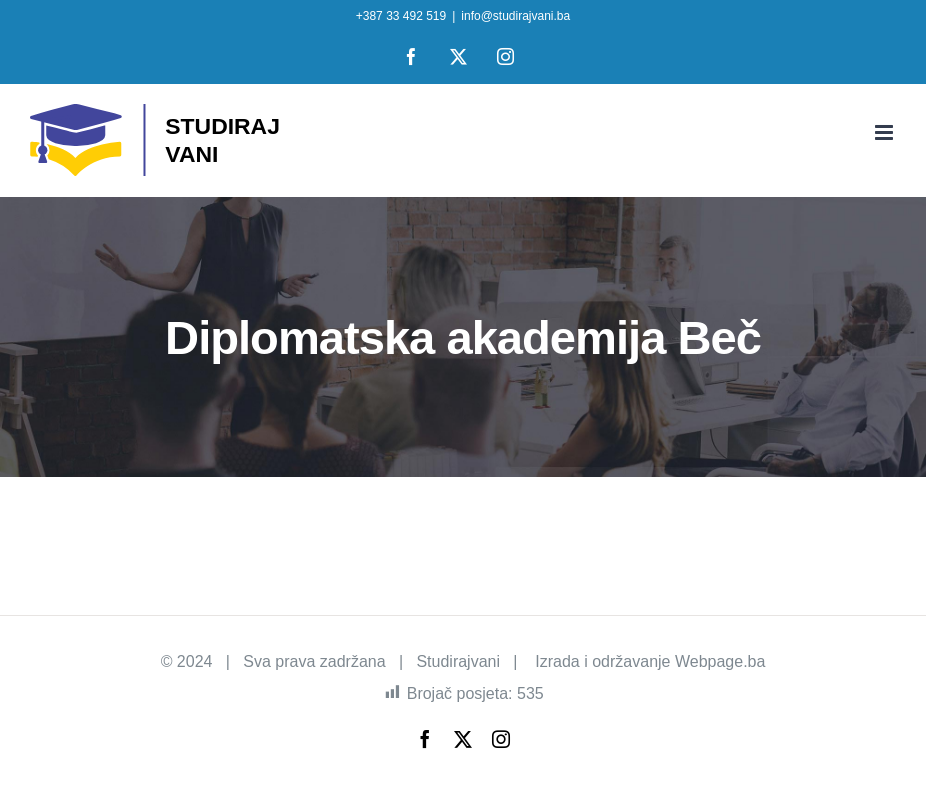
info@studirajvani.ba (515, 16)
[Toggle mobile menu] (885, 132)
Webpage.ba (720, 661)
